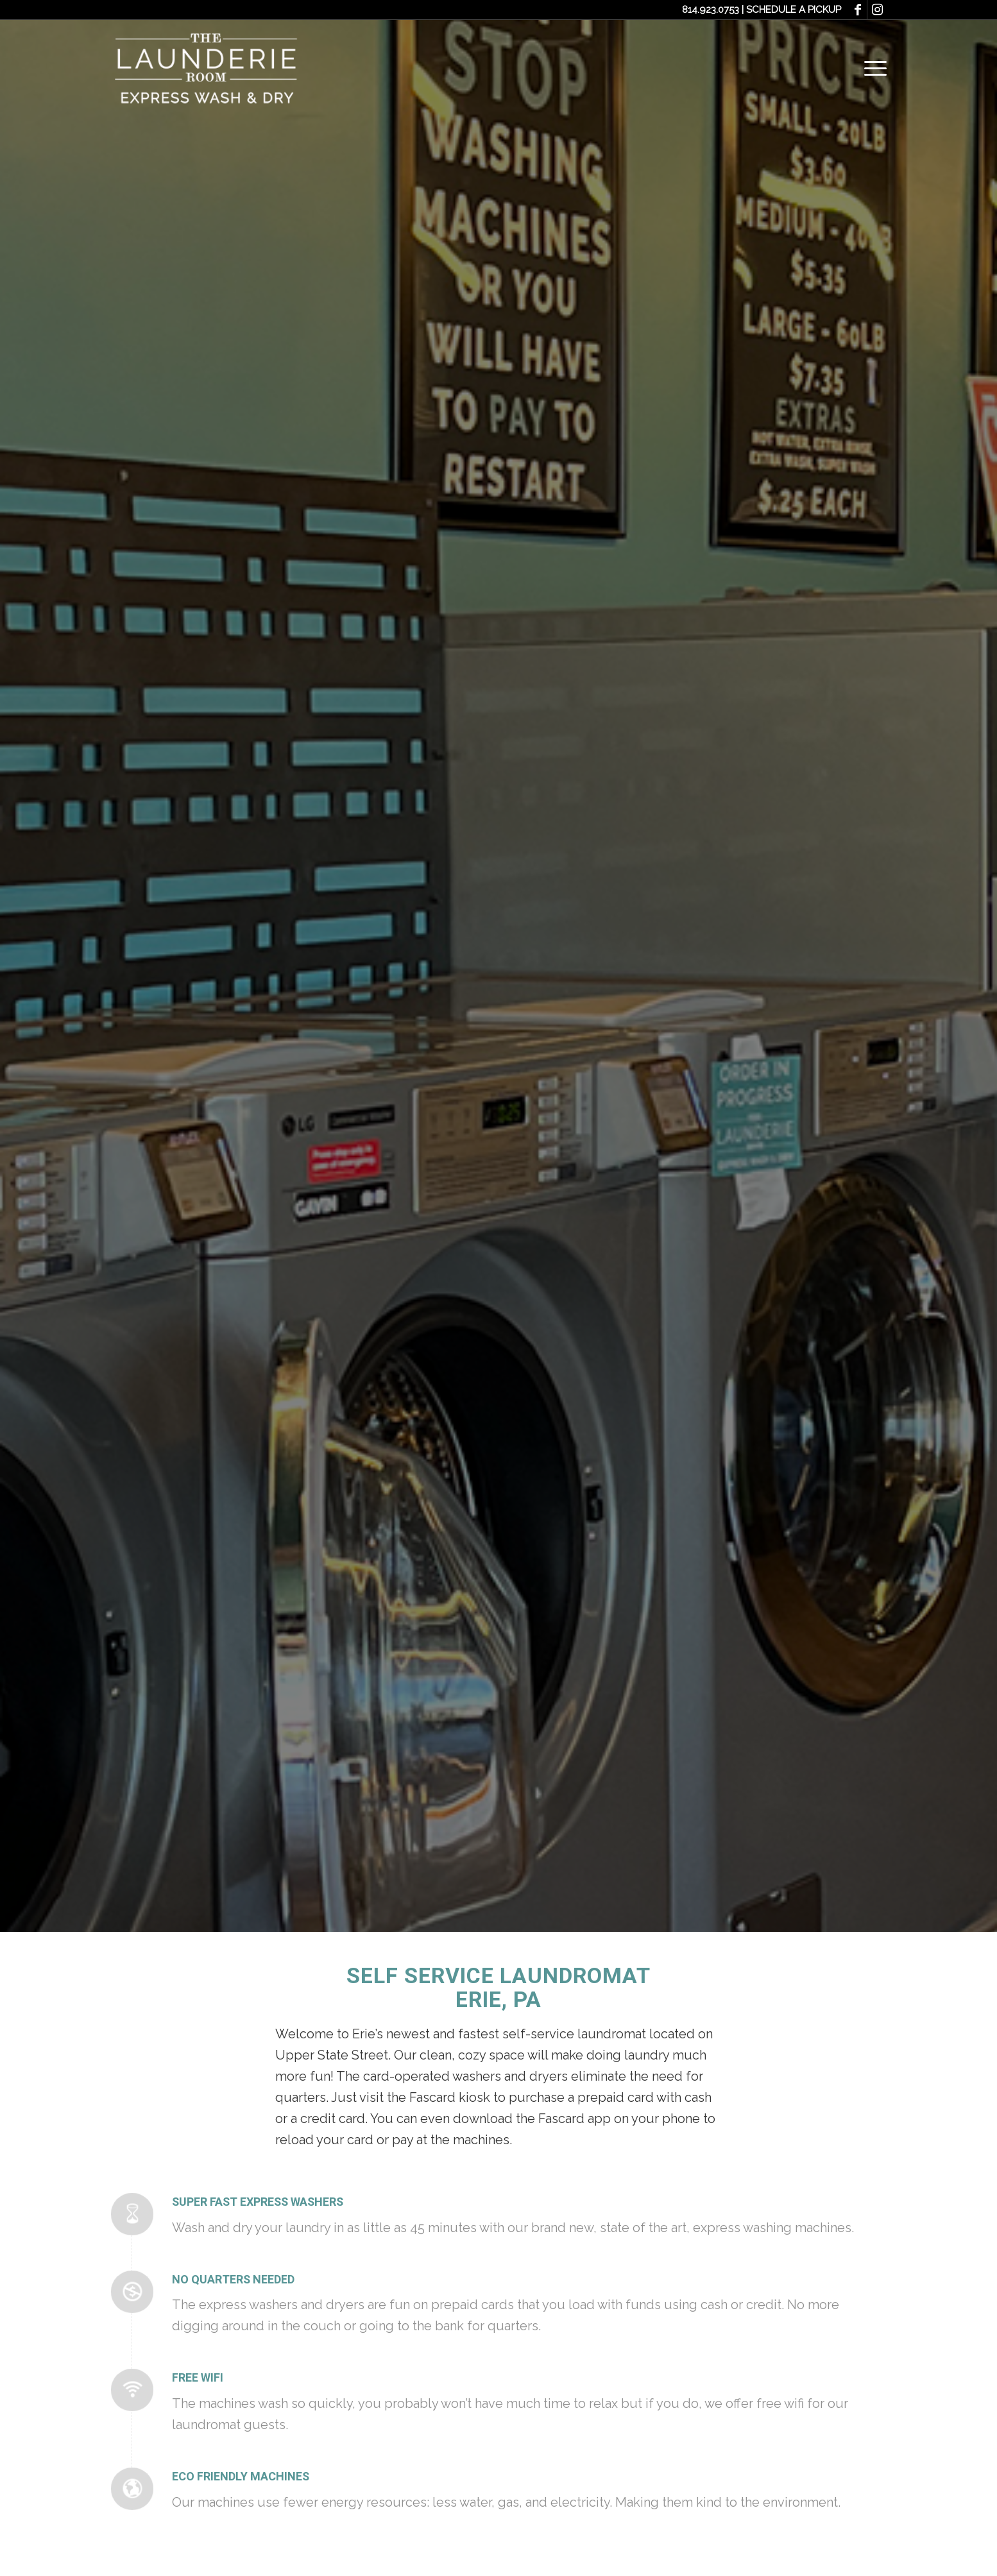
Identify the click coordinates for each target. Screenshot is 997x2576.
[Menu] (871, 67)
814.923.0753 (710, 9)
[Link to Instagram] (877, 9)
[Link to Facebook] (857, 9)
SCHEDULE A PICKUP (793, 9)
